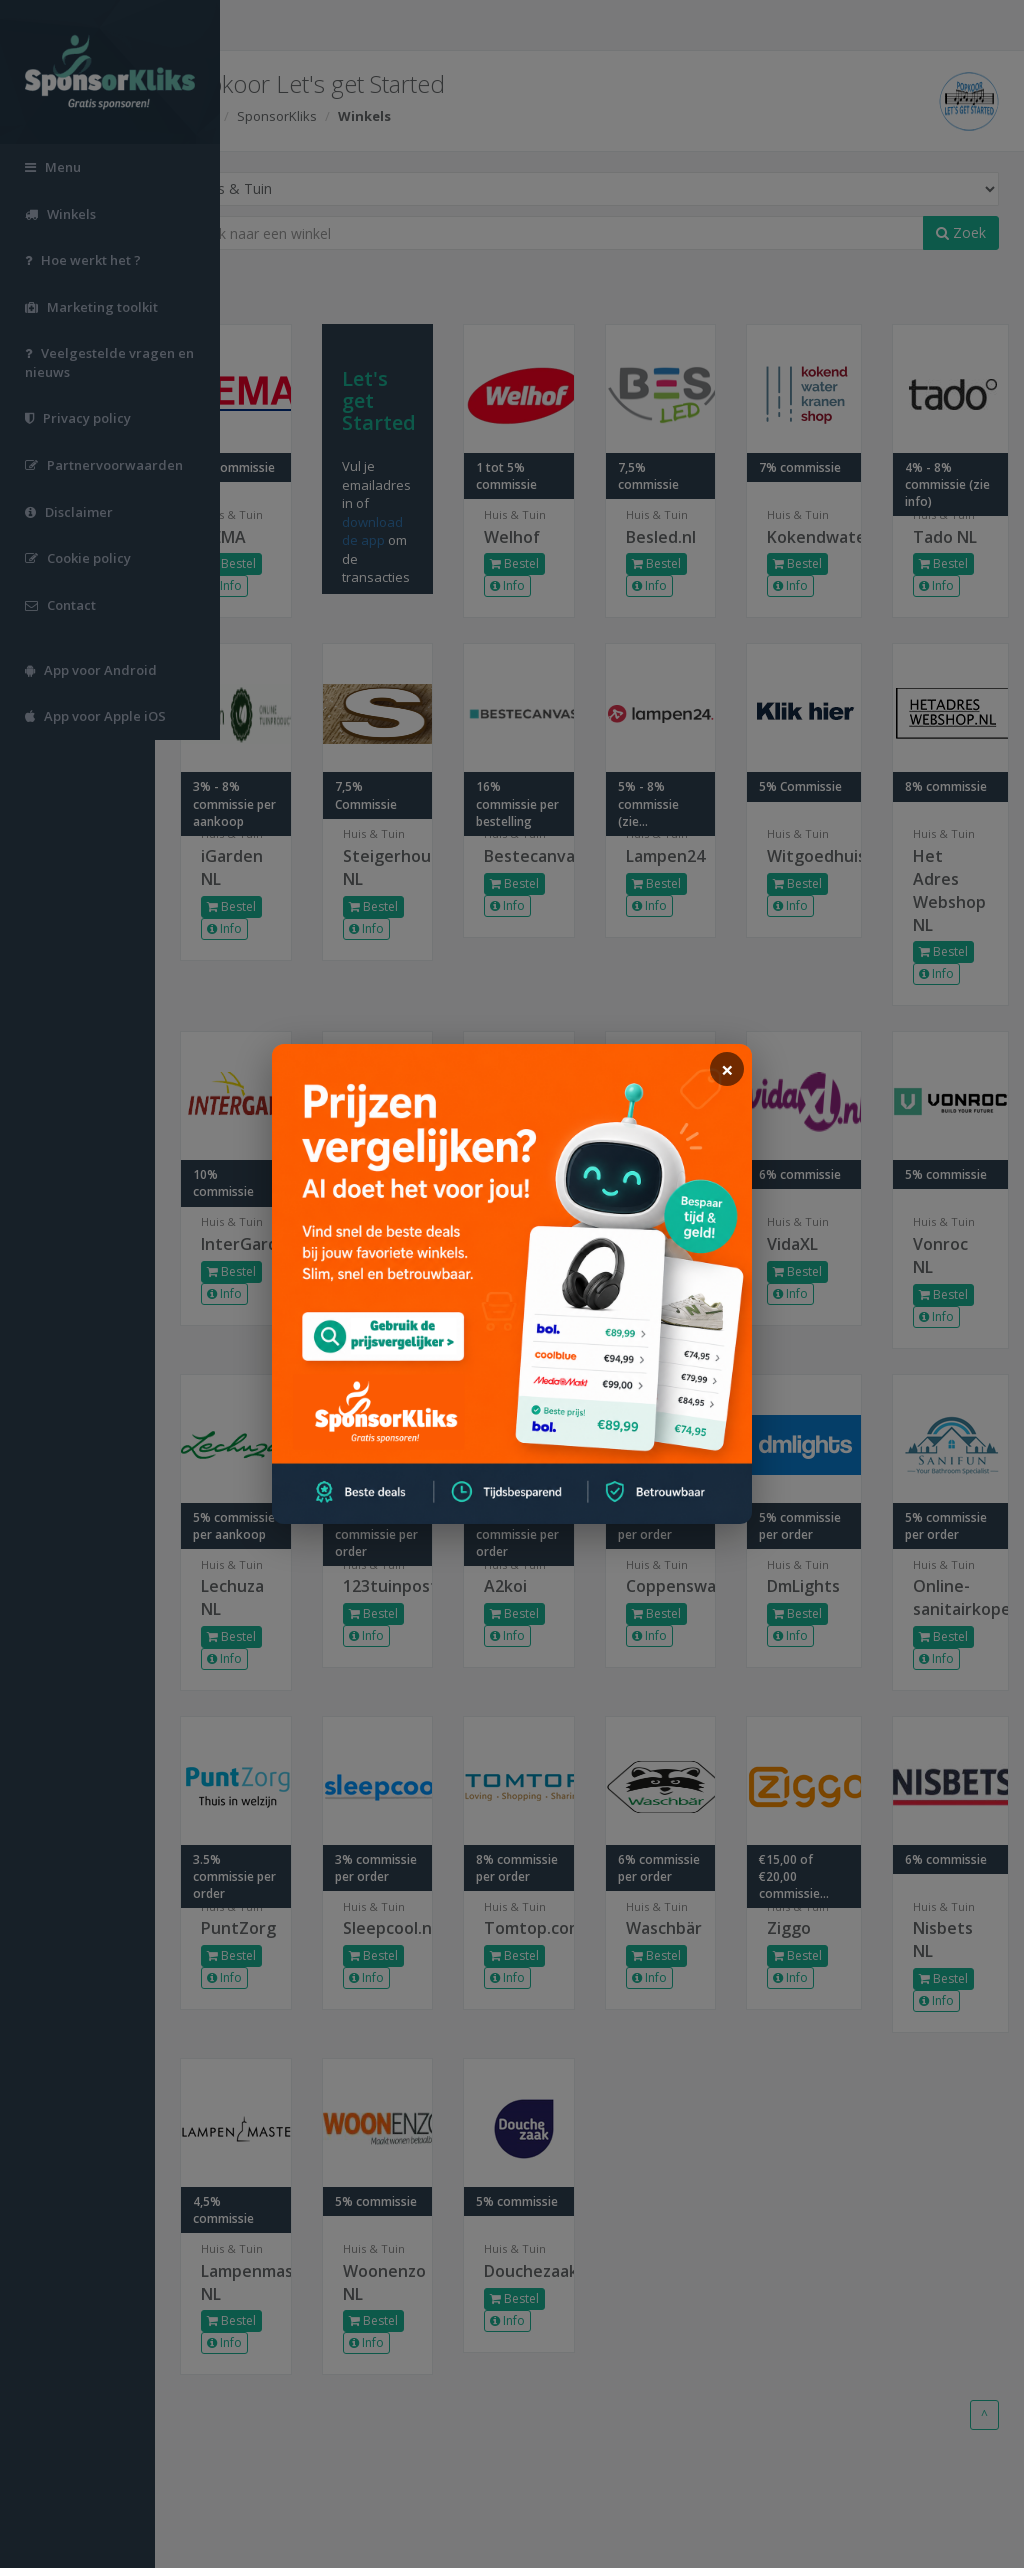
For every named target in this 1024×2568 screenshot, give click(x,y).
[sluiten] (727, 1069)
